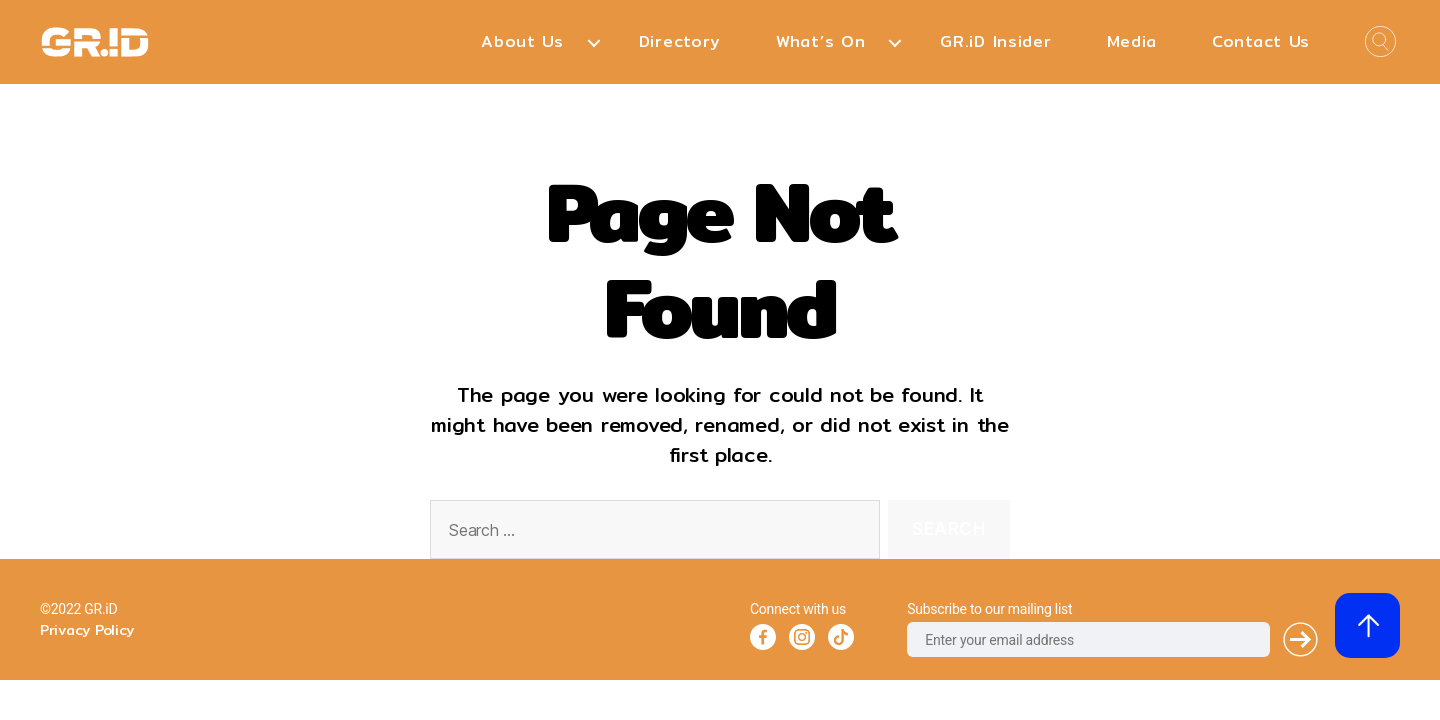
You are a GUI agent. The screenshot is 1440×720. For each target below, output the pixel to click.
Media (1132, 41)
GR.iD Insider (995, 41)
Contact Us (1261, 41)
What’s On (820, 41)
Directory (680, 41)
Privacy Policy (87, 630)
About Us (522, 41)
